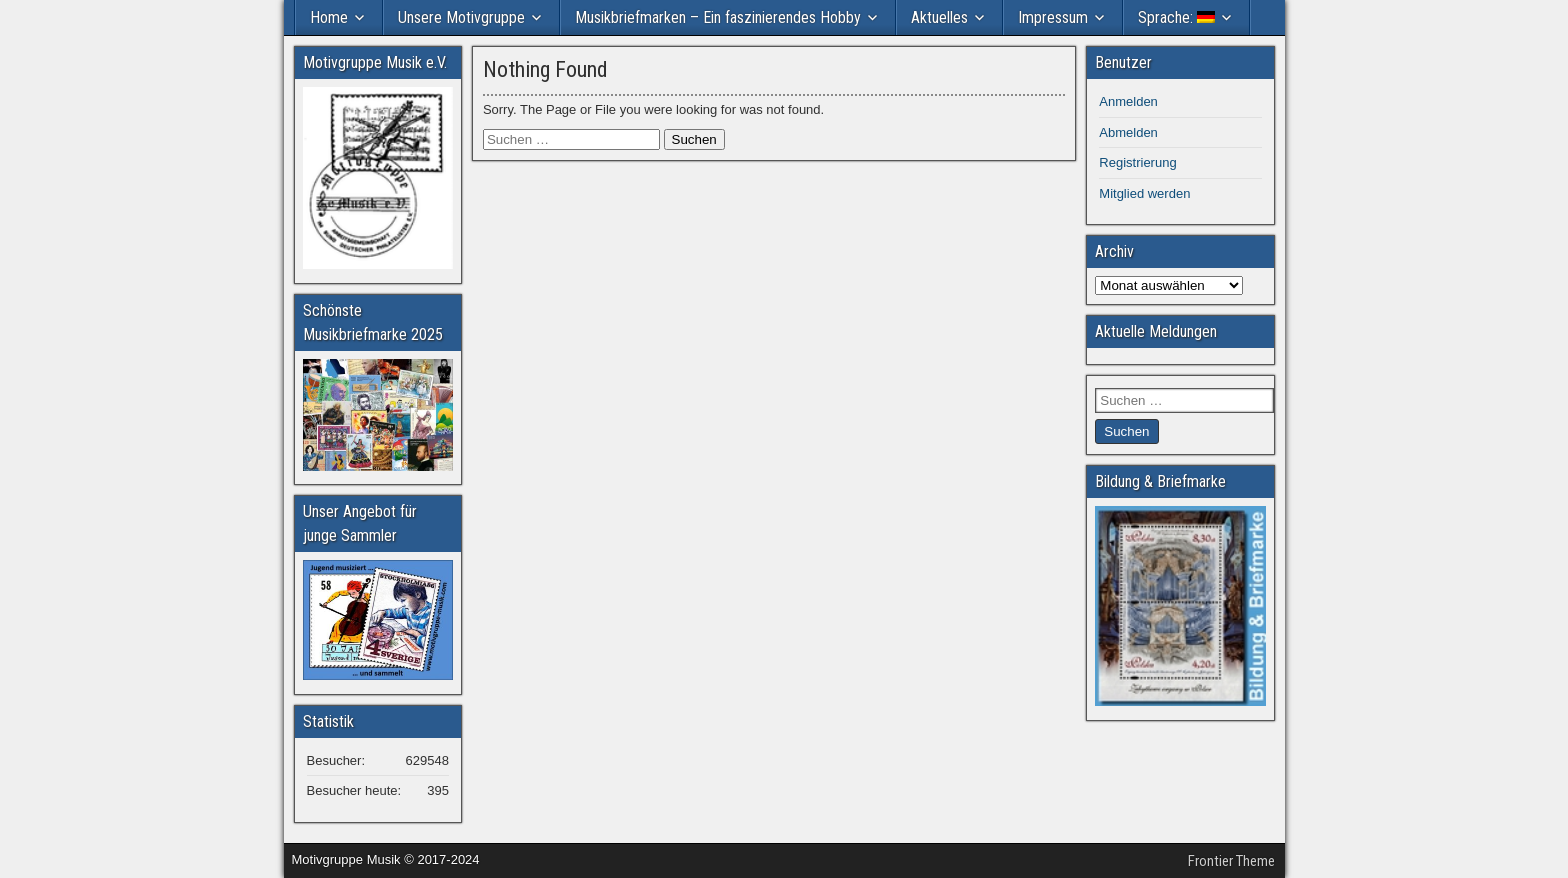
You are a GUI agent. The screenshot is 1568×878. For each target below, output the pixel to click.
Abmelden (1128, 132)
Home (329, 17)
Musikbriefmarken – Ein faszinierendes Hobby (718, 17)
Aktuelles (939, 17)
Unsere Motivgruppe (461, 17)
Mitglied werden (1144, 193)
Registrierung (1137, 162)
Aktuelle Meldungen (1156, 331)
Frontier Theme (1231, 861)
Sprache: (1176, 17)
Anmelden (1128, 101)
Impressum (1053, 17)
